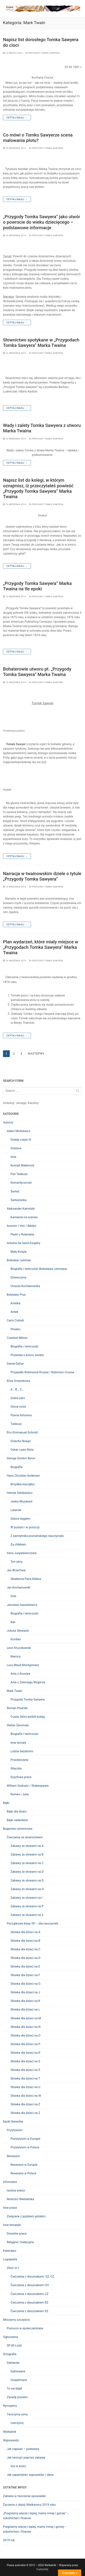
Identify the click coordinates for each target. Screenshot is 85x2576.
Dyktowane (18, 2371)
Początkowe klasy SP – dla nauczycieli (32, 1923)
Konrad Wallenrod (22, 1165)
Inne (13, 1157)
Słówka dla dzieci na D (25, 1958)
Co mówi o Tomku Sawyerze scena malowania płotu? (38, 137)
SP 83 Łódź (14, 2345)
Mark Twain (14, 1691)
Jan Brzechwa (16, 1570)
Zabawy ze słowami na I (26, 1897)
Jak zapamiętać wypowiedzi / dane (30, 2475)
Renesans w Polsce (23, 2173)
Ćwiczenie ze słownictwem (25, 1837)
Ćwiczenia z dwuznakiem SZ (29, 2311)
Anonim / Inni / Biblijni (21, 1226)
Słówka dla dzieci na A (25, 1932)
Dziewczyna (18, 1277)
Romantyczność (21, 1182)
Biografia (16, 1467)
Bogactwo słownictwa (17, 1828)
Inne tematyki (12, 2225)
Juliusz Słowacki (18, 1630)
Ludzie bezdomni (22, 1751)
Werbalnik (9, 2432)
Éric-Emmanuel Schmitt (22, 1432)
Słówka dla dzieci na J (25, 1992)
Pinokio (15, 1329)
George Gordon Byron (21, 1458)
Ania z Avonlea (20, 1673)
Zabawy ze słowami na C (27, 1863)
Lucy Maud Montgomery (23, 1665)
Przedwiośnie (19, 1760)
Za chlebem (18, 1544)
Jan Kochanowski (18, 1587)
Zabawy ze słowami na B (27, 1854)
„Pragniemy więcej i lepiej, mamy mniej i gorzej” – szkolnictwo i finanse (36, 2515)
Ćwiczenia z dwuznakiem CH (30, 2285)
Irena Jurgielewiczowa (21, 1553)
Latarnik (16, 1510)
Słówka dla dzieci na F (25, 1975)
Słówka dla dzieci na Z (25, 2113)
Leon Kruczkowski (19, 1648)
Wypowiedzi (11, 2440)
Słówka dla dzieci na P (25, 2044)
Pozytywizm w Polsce (25, 2147)
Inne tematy (18, 1742)
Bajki (6, 1803)
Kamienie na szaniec (24, 1217)
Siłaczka (16, 1768)
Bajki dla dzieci (17, 1811)
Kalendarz (9, 2251)
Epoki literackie (13, 2121)
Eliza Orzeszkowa (18, 1381)
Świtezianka (18, 1200)
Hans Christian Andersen (23, 1475)
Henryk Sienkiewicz (19, 1493)
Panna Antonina (21, 1415)
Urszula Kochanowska (25, 1286)
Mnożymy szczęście (16, 2320)
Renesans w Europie (24, 2164)
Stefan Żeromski (18, 1725)
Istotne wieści (16, 2190)
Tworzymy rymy (17, 2414)
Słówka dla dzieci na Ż (25, 2104)
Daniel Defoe (15, 1363)
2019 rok (9, 2540)
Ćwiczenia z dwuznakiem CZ (29, 2294)
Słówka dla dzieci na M (26, 2018)
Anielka (15, 1303)
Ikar (13, 1622)
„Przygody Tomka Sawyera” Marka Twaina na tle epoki (37, 586)
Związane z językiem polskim (26, 2216)
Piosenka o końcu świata (27, 1355)
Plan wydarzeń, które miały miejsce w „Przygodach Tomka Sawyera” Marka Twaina (40, 947)
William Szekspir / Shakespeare (28, 1785)
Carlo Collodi (15, 1320)
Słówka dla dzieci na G (25, 1983)
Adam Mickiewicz (18, 1131)
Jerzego (21, 1103)
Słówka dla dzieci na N (26, 2027)
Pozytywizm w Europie (25, 2138)
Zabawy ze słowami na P (27, 1906)
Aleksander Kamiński (21, 1208)
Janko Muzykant (21, 1501)
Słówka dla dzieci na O (25, 2035)
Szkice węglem (20, 1518)
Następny (36, 1053)
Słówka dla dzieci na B (25, 1940)
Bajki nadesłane (17, 1820)
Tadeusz (16, 1424)
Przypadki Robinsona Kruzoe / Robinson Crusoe (42, 1372)
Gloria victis (18, 1406)
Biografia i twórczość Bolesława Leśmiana (39, 1269)
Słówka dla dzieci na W (26, 2095)
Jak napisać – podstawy (23, 2449)
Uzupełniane (19, 2380)
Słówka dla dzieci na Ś (25, 2070)
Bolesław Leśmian (19, 1260)
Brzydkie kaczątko (23, 1484)
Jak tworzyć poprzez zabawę (26, 2457)
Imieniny (8, 1103)
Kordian (16, 1639)
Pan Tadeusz (19, 1174)
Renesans (13, 2156)
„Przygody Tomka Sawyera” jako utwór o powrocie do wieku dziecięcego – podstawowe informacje (41, 222)
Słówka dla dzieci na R (25, 2052)
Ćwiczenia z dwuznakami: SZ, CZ (32, 2276)
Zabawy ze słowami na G (27, 1880)
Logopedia (10, 2259)
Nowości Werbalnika (20, 2199)
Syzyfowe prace (21, 1777)
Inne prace (10, 2207)
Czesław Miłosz (17, 1338)
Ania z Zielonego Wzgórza (28, 1682)
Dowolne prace (17, 2233)
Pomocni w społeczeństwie (25, 2328)
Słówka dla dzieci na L (25, 2009)
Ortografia (9, 2354)
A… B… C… (17, 1389)
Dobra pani (18, 1398)
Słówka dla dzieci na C (25, 1949)
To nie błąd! (14, 2388)
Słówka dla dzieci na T (25, 2078)
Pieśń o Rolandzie (22, 1234)
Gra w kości (18, 2466)
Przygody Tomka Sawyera (43, 53)
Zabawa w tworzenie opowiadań (24, 2496)
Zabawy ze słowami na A (27, 1846)
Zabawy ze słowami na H (27, 1889)
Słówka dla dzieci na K (25, 2001)
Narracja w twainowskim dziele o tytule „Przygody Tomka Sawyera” (42, 876)
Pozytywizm (15, 2130)
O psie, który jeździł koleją (28, 1716)
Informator (10, 2182)
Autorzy (8, 1122)
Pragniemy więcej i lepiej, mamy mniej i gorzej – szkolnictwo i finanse (35, 2529)
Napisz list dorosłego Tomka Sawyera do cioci (40, 42)
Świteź (15, 1191)
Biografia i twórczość (24, 1346)
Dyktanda (13, 2363)
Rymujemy (10, 2406)
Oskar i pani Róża (22, 1449)
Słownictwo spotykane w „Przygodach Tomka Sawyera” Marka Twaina (41, 342)
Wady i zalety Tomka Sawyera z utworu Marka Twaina (42, 428)
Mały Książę (19, 1251)
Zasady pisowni (17, 2397)
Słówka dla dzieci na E (25, 1966)
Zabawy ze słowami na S (27, 1915)
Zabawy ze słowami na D (27, 1871)
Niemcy (16, 1656)
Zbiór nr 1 (13, 2268)
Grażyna (16, 1148)
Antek (14, 1312)
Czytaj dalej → (17, 117)
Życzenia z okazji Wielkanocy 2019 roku (29, 2504)
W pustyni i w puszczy (25, 1527)
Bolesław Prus (16, 1294)
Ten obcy (17, 1561)
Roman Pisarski (17, 1708)
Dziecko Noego (21, 1441)
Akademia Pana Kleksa (26, 1579)
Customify (42, 2569)
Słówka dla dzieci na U (25, 2087)
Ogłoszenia (10, 2337)
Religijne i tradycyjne (20, 2242)
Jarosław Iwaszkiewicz (22, 1605)
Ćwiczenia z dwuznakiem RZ (29, 2302)
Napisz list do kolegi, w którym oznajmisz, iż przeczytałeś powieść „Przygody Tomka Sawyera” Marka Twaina (38, 488)
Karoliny (33, 1103)
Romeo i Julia (20, 1794)
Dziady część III (21, 1139)
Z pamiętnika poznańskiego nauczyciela (37, 1536)
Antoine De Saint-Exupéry (23, 1243)
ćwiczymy (17, 2423)
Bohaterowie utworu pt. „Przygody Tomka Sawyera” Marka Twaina (37, 671)
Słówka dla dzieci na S (25, 2061)
